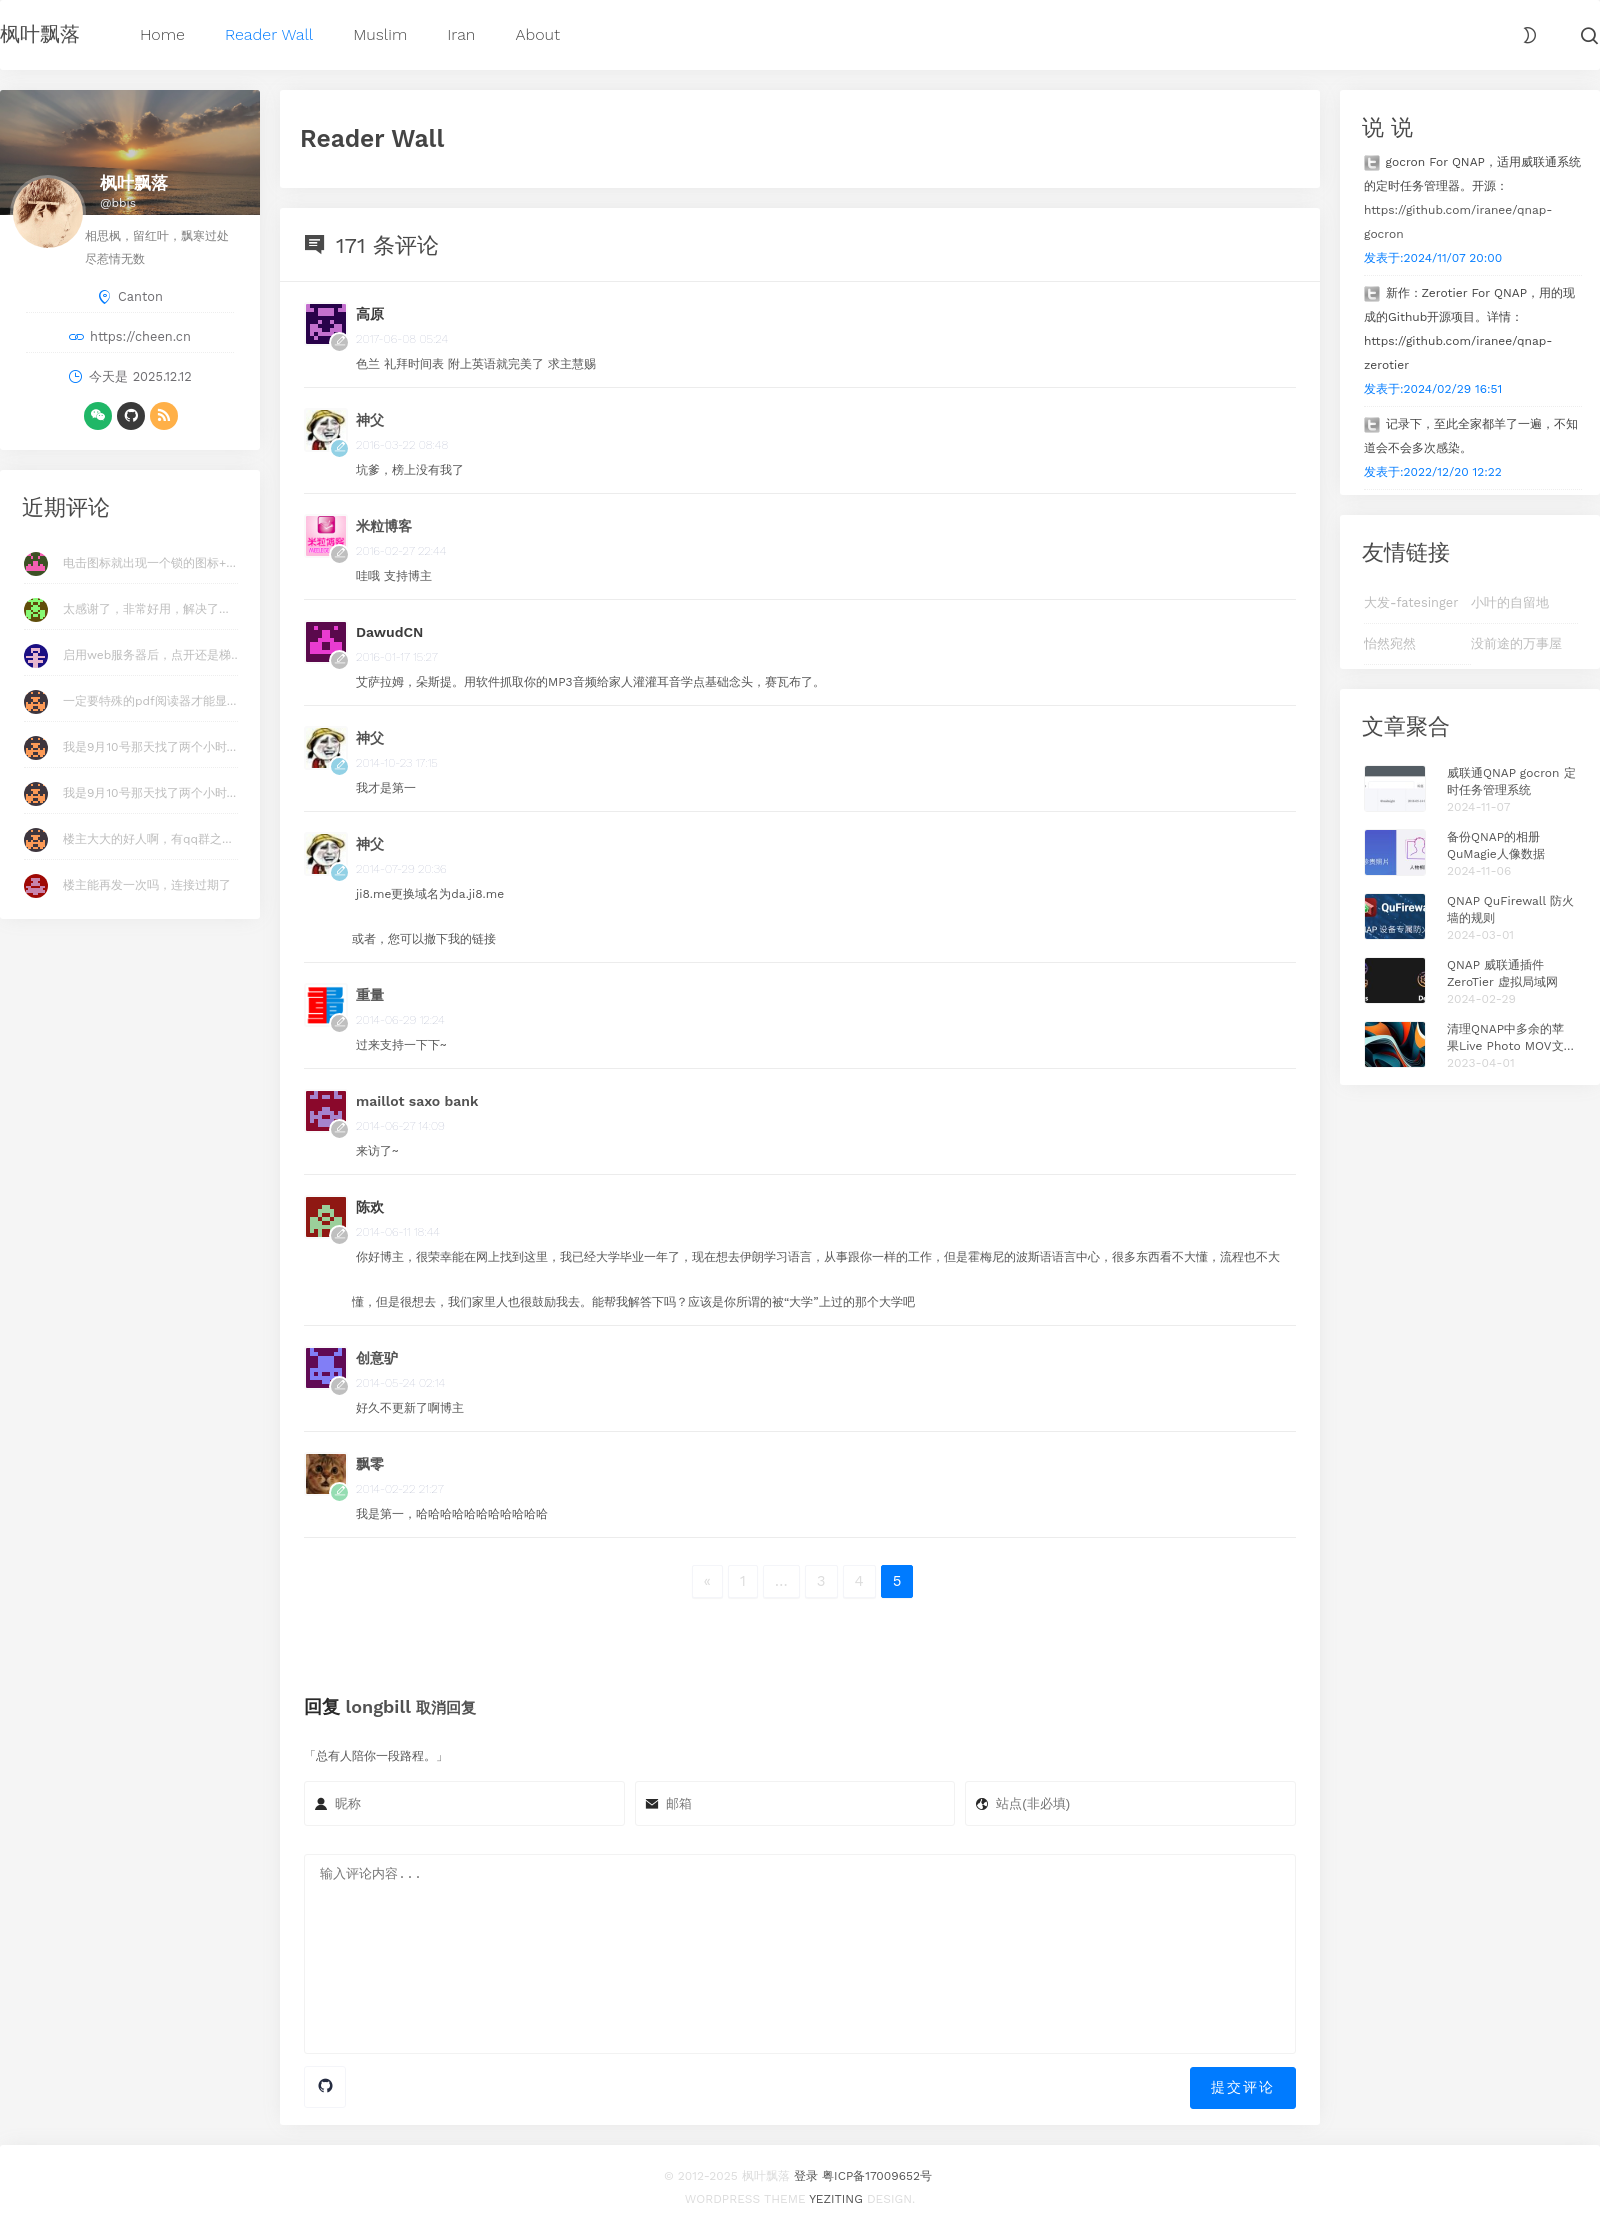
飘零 (370, 1464)
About (537, 34)
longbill (378, 1706)
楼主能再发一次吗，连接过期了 (147, 885)
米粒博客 (384, 526)
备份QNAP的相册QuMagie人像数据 (1496, 845)
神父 (370, 420)
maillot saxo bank (417, 1101)
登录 (806, 2170)
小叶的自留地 (1510, 602)
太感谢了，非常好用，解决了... (146, 609)
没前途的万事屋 (1516, 643)
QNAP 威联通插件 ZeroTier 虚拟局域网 (1502, 973)
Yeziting (836, 2193)
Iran (461, 34)
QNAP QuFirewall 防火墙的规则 (1510, 909)
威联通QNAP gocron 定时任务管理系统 (1511, 781)
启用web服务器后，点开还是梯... (152, 655)
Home (162, 34)
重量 (370, 995)
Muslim (380, 34)
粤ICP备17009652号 (877, 2170)
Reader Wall (269, 34)
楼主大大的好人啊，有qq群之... (147, 839)
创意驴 (377, 1358)
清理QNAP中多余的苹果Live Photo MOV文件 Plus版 (1511, 1038)
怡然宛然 (1390, 643)
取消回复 (446, 1708)
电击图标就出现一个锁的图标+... (149, 563)
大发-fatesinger (1411, 602)
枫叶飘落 (40, 34)
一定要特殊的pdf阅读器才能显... (149, 701)
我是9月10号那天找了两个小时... (149, 747)
